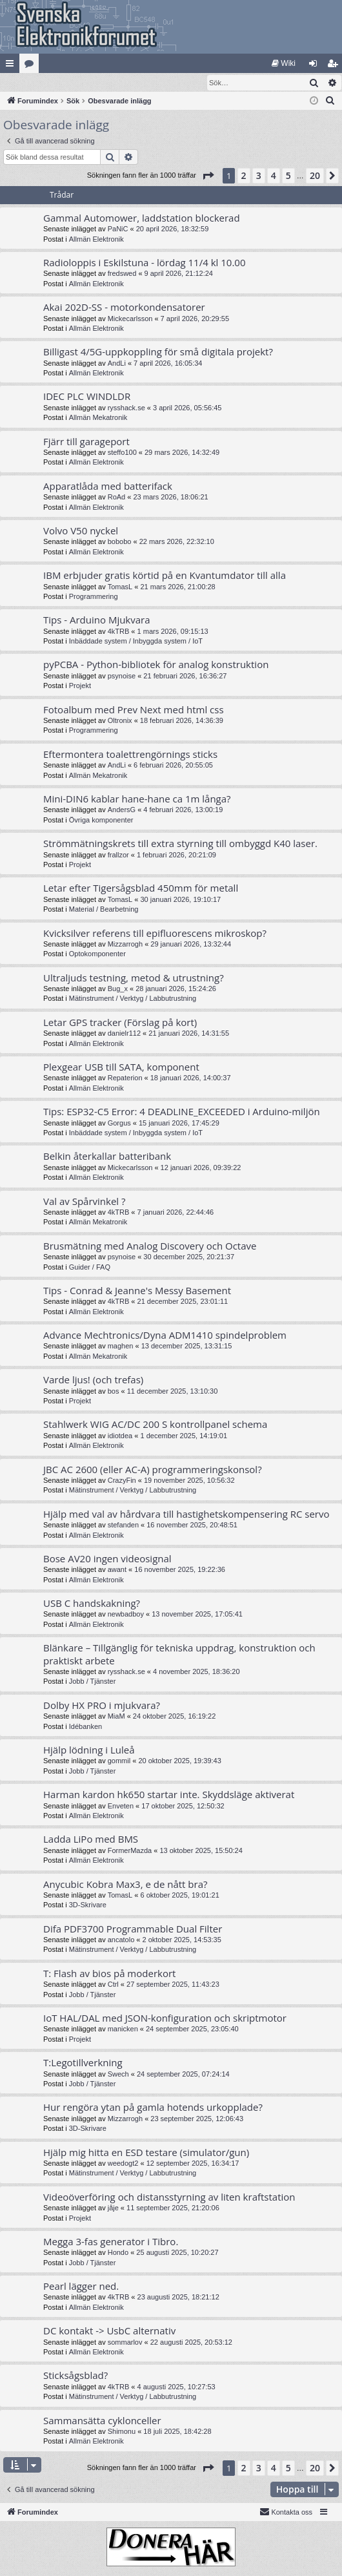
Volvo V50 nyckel (80, 531)
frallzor (118, 855)
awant (117, 1570)
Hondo (118, 2253)
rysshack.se (126, 408)
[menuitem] (283, 63)
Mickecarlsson (130, 319)
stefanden (123, 1525)
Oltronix (120, 721)
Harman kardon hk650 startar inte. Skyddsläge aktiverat (168, 1794)
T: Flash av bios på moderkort (109, 1973)
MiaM (116, 1717)
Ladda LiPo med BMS (90, 1839)
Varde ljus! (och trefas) (93, 1380)
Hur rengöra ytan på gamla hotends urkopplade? (153, 2107)
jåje (113, 2208)
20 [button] (315, 176)
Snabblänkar (12, 66)
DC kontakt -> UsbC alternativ (109, 2331)
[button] (207, 176)
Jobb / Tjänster (92, 1682)
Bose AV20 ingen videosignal (107, 1559)
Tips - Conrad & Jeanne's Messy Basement (137, 1290)
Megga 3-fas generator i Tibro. (110, 2242)
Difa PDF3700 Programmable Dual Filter (132, 1929)
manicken (123, 2029)
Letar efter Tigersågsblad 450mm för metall (140, 888)
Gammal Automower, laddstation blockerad (141, 218)
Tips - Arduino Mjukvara (96, 620)
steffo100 (122, 453)
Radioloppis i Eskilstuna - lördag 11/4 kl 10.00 (144, 263)
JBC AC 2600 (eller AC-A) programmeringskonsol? (152, 1469)
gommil (119, 1761)
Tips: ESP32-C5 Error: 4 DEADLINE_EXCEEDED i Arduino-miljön (181, 1111)
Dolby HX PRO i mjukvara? (101, 1705)
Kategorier (32, 66)
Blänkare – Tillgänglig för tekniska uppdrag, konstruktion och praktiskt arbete (179, 1654)
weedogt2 (123, 2164)
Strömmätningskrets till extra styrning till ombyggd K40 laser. (180, 843)
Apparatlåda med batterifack (107, 486)
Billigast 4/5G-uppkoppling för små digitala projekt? (158, 352)
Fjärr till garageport (86, 441)
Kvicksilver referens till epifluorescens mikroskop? (155, 933)
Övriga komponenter (101, 820)
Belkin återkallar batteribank (107, 1156)
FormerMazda (130, 1851)
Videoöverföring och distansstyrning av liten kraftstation (169, 2197)
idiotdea (120, 1436)
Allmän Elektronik (96, 240)
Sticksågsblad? (75, 2375)
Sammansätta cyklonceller (102, 2420)
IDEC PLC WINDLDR (86, 396)
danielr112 (124, 1034)
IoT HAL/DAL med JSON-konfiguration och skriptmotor (165, 2018)
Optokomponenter (97, 954)
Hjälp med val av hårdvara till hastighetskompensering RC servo (186, 1514)
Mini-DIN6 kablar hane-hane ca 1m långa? (137, 799)
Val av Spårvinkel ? (84, 1201)
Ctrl (113, 1985)
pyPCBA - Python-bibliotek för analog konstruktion (155, 664)
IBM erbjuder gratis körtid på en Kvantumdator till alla (164, 575)
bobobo (120, 542)
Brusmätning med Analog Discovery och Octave (149, 1246)
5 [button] (288, 176)
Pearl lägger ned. (81, 2286)
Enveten (121, 1806)
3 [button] (258, 176)
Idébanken (85, 1727)
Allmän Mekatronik (98, 418)
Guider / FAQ (89, 1268)
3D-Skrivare (87, 1905)
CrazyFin (122, 1481)
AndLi (117, 364)
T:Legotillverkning (83, 2063)
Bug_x (118, 989)
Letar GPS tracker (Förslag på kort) (120, 1022)
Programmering (93, 597)
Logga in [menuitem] (316, 66)
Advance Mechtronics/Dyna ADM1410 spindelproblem (165, 1335)
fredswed (122, 274)
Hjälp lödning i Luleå (89, 1750)
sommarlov (125, 2343)
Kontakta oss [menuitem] (285, 2512)
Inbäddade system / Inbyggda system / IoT (136, 641)
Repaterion (125, 1078)
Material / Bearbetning (104, 910)
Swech (118, 2075)
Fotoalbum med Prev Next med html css (133, 710)
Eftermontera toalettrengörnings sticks (130, 754)
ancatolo (121, 1940)
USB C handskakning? (91, 1603)
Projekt (80, 686)
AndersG (122, 810)
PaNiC (118, 229)
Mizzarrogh (125, 944)
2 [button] (243, 176)
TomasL (120, 587)
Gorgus (119, 1123)
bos (113, 1392)
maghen (121, 1346)
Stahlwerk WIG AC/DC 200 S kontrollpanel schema (155, 1424)
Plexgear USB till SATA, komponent (121, 1067)
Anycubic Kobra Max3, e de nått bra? (125, 1884)
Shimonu (122, 2432)
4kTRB (119, 632)
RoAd (117, 497)
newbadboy (126, 1614)
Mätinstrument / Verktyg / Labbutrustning (133, 999)
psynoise (122, 676)
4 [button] (273, 176)
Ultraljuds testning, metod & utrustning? (133, 978)
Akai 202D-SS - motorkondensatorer (124, 307)
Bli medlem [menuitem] (335, 66)
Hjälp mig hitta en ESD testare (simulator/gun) (146, 2152)
